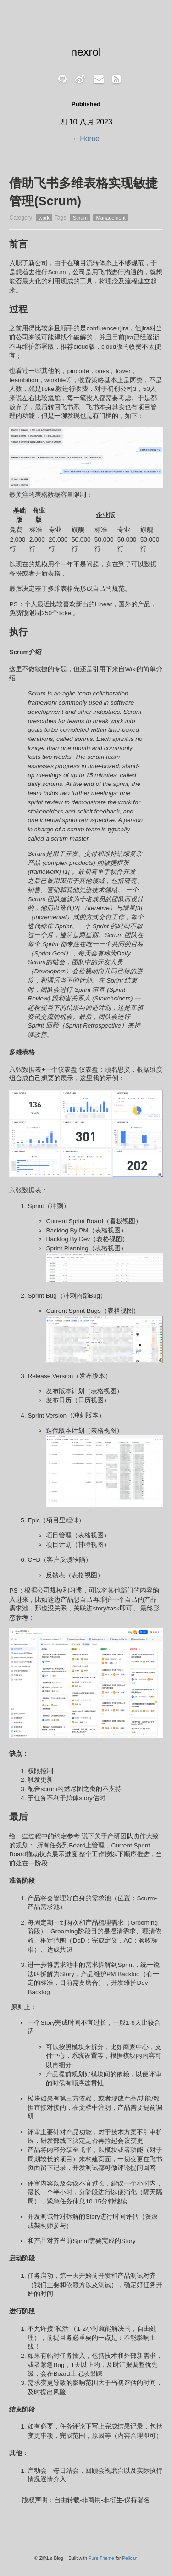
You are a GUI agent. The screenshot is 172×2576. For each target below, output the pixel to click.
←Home (86, 138)
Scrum (80, 217)
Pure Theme (101, 2558)
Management (111, 217)
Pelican (129, 2558)
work (44, 217)
